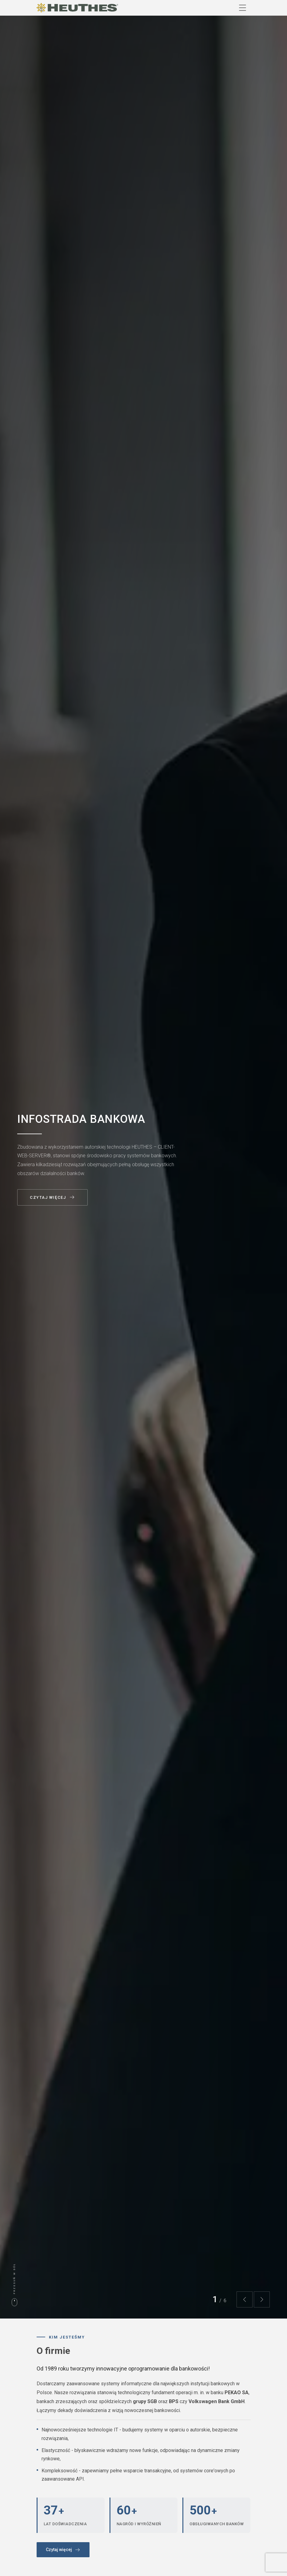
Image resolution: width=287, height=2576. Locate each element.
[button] (245, 2299)
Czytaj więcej (52, 1197)
